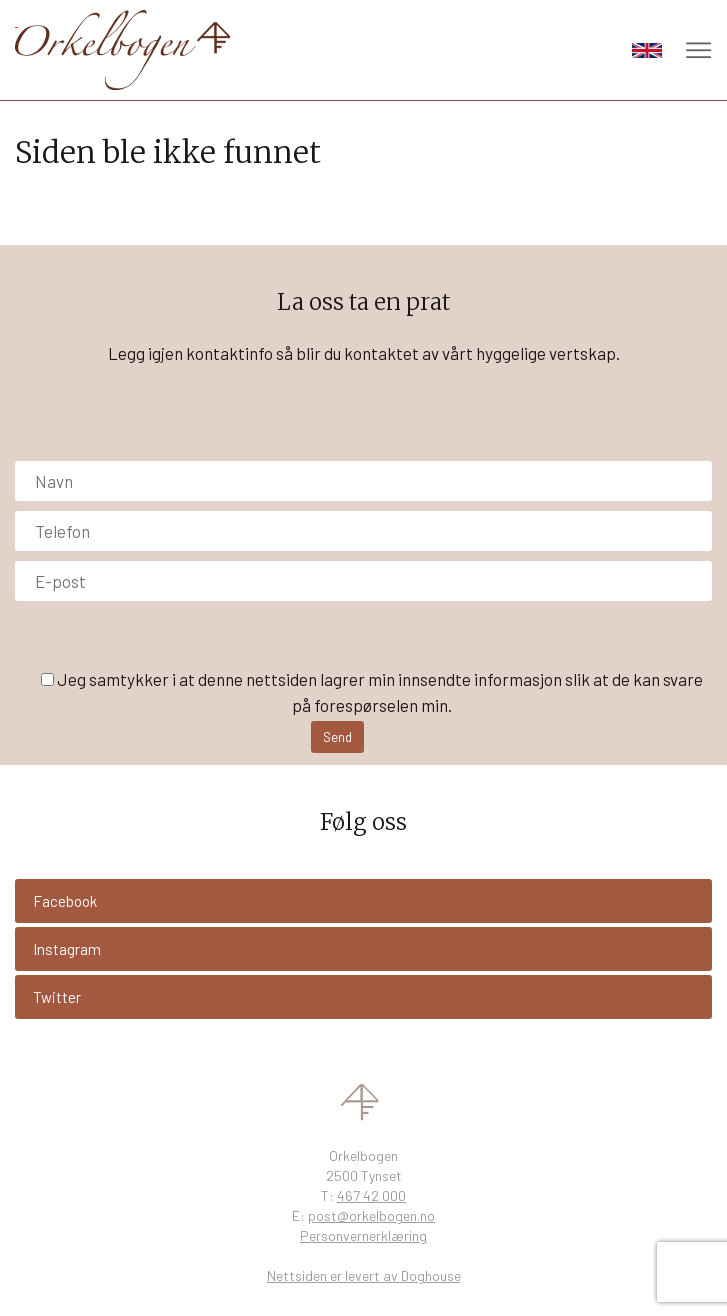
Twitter (57, 997)
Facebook (65, 901)
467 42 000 (371, 1195)
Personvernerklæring (363, 1235)
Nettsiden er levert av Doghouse (364, 1275)
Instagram (67, 949)
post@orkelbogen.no (371, 1215)
